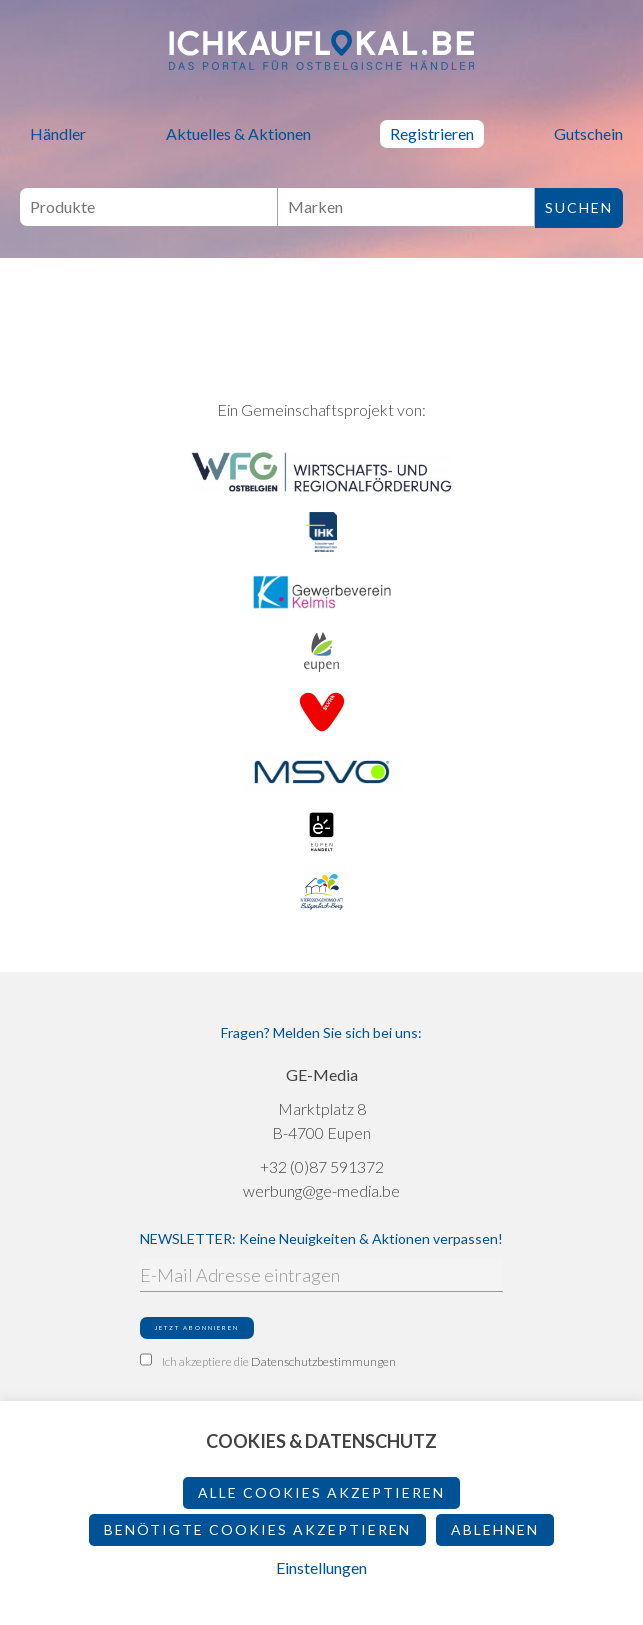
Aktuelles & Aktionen (238, 133)
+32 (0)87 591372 (322, 1166)
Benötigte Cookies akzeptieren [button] (257, 1529)
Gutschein (588, 133)
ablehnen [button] (495, 1529)
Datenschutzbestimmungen (323, 1361)
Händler (58, 133)
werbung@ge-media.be (321, 1190)
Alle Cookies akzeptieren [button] (321, 1492)
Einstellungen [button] (321, 1567)
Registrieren (432, 133)
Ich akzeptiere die (268, 1361)
